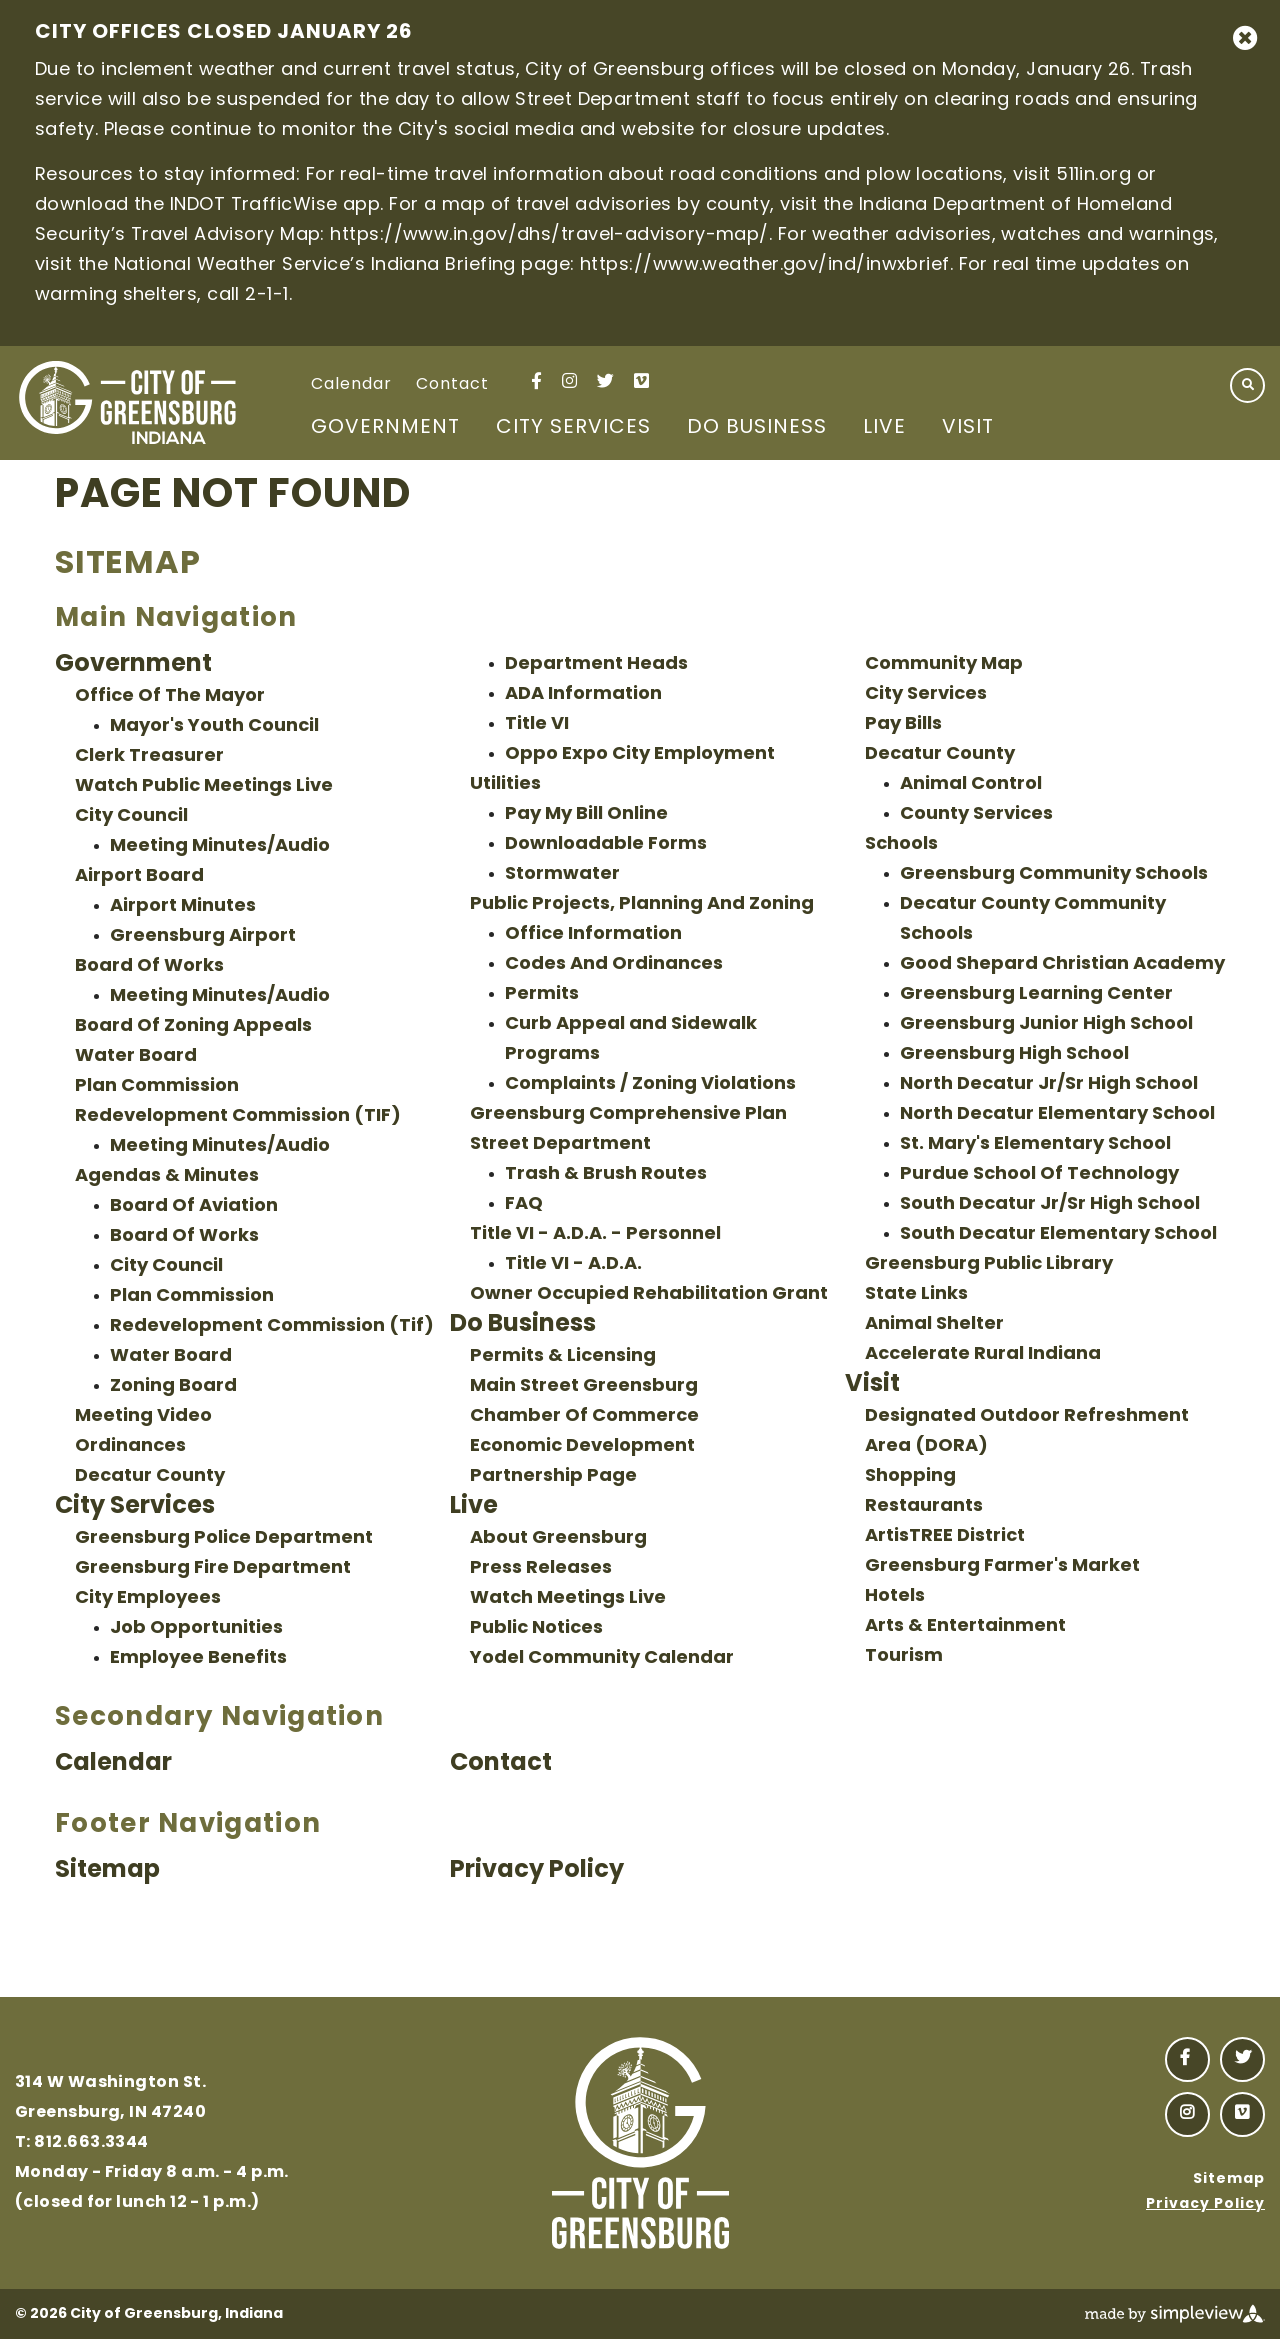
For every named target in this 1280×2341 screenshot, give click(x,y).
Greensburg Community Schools (1054, 874)
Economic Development (582, 1446)
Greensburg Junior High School (1046, 1024)
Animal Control (971, 784)
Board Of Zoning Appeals (193, 1026)
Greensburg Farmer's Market (1002, 1566)
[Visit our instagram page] (569, 380)
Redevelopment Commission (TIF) (238, 1116)
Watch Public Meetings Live (204, 786)
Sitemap (107, 1871)
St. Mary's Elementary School (1035, 1144)
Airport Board (139, 876)
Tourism (904, 1656)
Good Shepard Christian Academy (1062, 964)
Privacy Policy (537, 1871)
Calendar (351, 385)
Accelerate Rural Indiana (983, 1354)
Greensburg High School (1014, 1054)
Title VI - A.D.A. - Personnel (595, 1234)
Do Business (757, 428)
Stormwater (562, 874)
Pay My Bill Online (586, 814)
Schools (901, 844)
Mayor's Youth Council (214, 726)
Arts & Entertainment (965, 1626)
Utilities (505, 784)
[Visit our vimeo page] (641, 380)
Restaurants (924, 1506)
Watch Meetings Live (568, 1598)
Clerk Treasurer (149, 756)
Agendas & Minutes (167, 1176)
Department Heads (596, 664)
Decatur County (150, 1476)
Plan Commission (157, 1086)
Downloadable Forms (606, 844)
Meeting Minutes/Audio (220, 846)
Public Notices (536, 1628)
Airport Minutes (183, 906)
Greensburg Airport (203, 936)
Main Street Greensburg (584, 1386)
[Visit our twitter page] (605, 380)
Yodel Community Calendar (602, 1658)
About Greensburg (558, 1538)
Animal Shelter (934, 1324)
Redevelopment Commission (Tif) (272, 1326)
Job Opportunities (196, 1628)
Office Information (593, 934)
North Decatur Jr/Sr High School (1049, 1084)
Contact (452, 385)
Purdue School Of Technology (1039, 1174)
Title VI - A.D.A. (573, 1264)
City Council (131, 816)
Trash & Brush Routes (606, 1174)
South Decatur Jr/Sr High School (1050, 1204)
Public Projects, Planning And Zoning (642, 904)
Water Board (136, 1056)
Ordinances (130, 1446)
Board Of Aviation (194, 1206)
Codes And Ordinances (614, 964)
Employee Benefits (198, 1658)
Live (884, 428)
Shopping (910, 1476)
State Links (916, 1294)
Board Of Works (149, 966)
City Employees (148, 1598)
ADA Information (583, 694)
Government (385, 428)
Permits (542, 994)
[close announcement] (1245, 38)
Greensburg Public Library (989, 1264)
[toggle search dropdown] (1247, 385)
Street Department (560, 1144)
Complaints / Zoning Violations (650, 1084)
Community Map (944, 664)
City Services (573, 428)
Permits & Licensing (563, 1356)
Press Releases (541, 1568)
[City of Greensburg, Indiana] (127, 403)
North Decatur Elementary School (1057, 1114)
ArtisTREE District (945, 1536)
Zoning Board (173, 1386)
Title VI (537, 724)
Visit (968, 428)
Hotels (895, 1596)
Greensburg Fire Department (213, 1568)
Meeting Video (143, 1416)
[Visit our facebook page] (536, 380)
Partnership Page (553, 1476)
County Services (976, 814)
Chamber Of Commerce (584, 1416)
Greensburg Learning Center (1036, 994)
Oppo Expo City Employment (640, 754)
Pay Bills (903, 724)
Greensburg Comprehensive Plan (628, 1114)
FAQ (524, 1204)
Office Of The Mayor (170, 696)
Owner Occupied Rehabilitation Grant (649, 1294)
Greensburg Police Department (224, 1538)
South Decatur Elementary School (1058, 1234)
